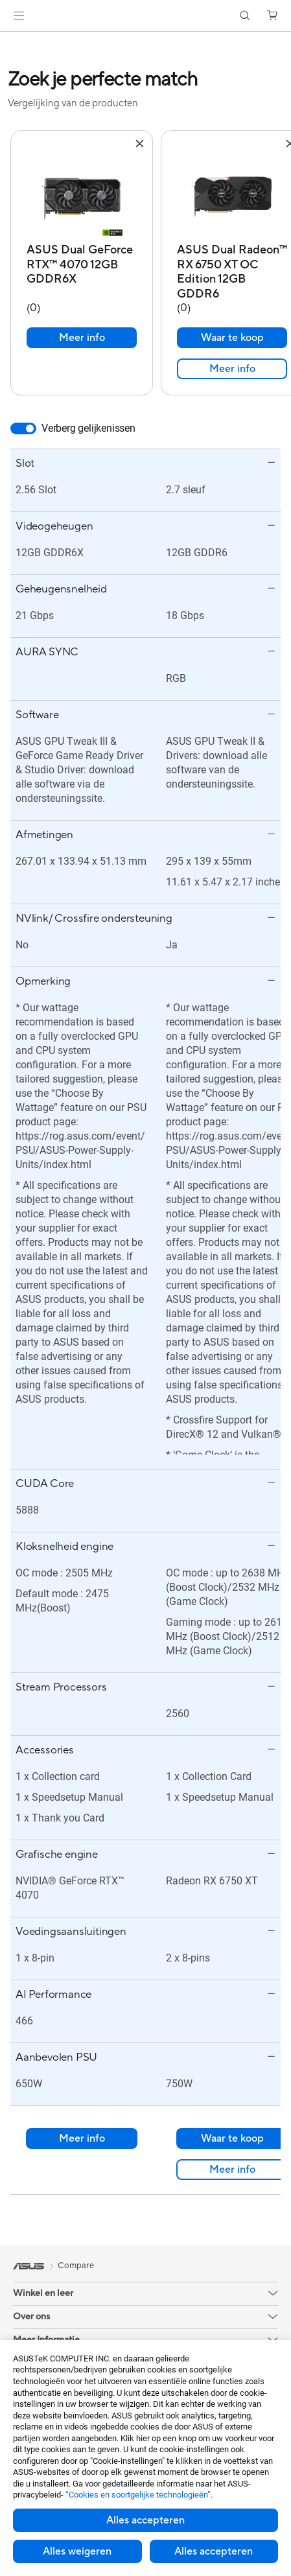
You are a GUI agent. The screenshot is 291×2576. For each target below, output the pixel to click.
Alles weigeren (77, 2551)
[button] (19, 15)
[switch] (23, 415)
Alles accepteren (145, 2520)
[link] (145, 16)
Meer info (82, 324)
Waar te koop (232, 324)
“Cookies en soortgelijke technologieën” (138, 2495)
